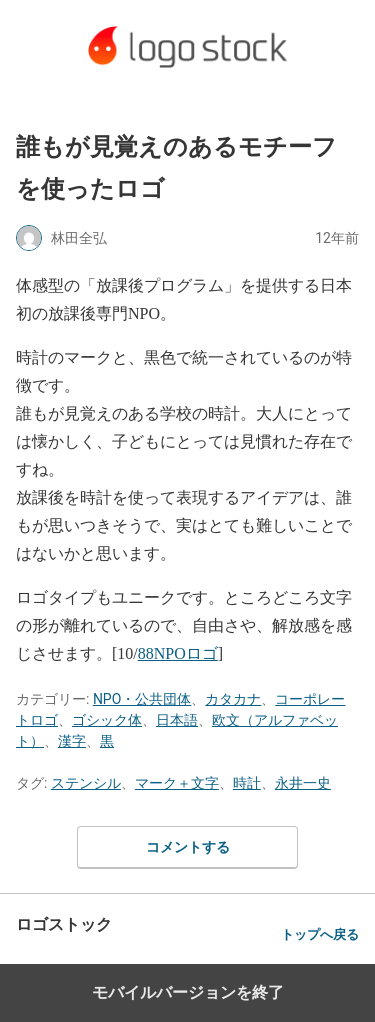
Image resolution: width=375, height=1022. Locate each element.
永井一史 (303, 783)
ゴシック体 (107, 720)
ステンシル (86, 783)
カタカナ (233, 699)
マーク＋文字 (177, 783)
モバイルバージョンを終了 (188, 992)
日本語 (177, 720)
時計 (247, 783)
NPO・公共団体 (142, 699)
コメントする (188, 847)
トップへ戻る (320, 934)
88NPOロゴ (178, 653)
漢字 (72, 741)
